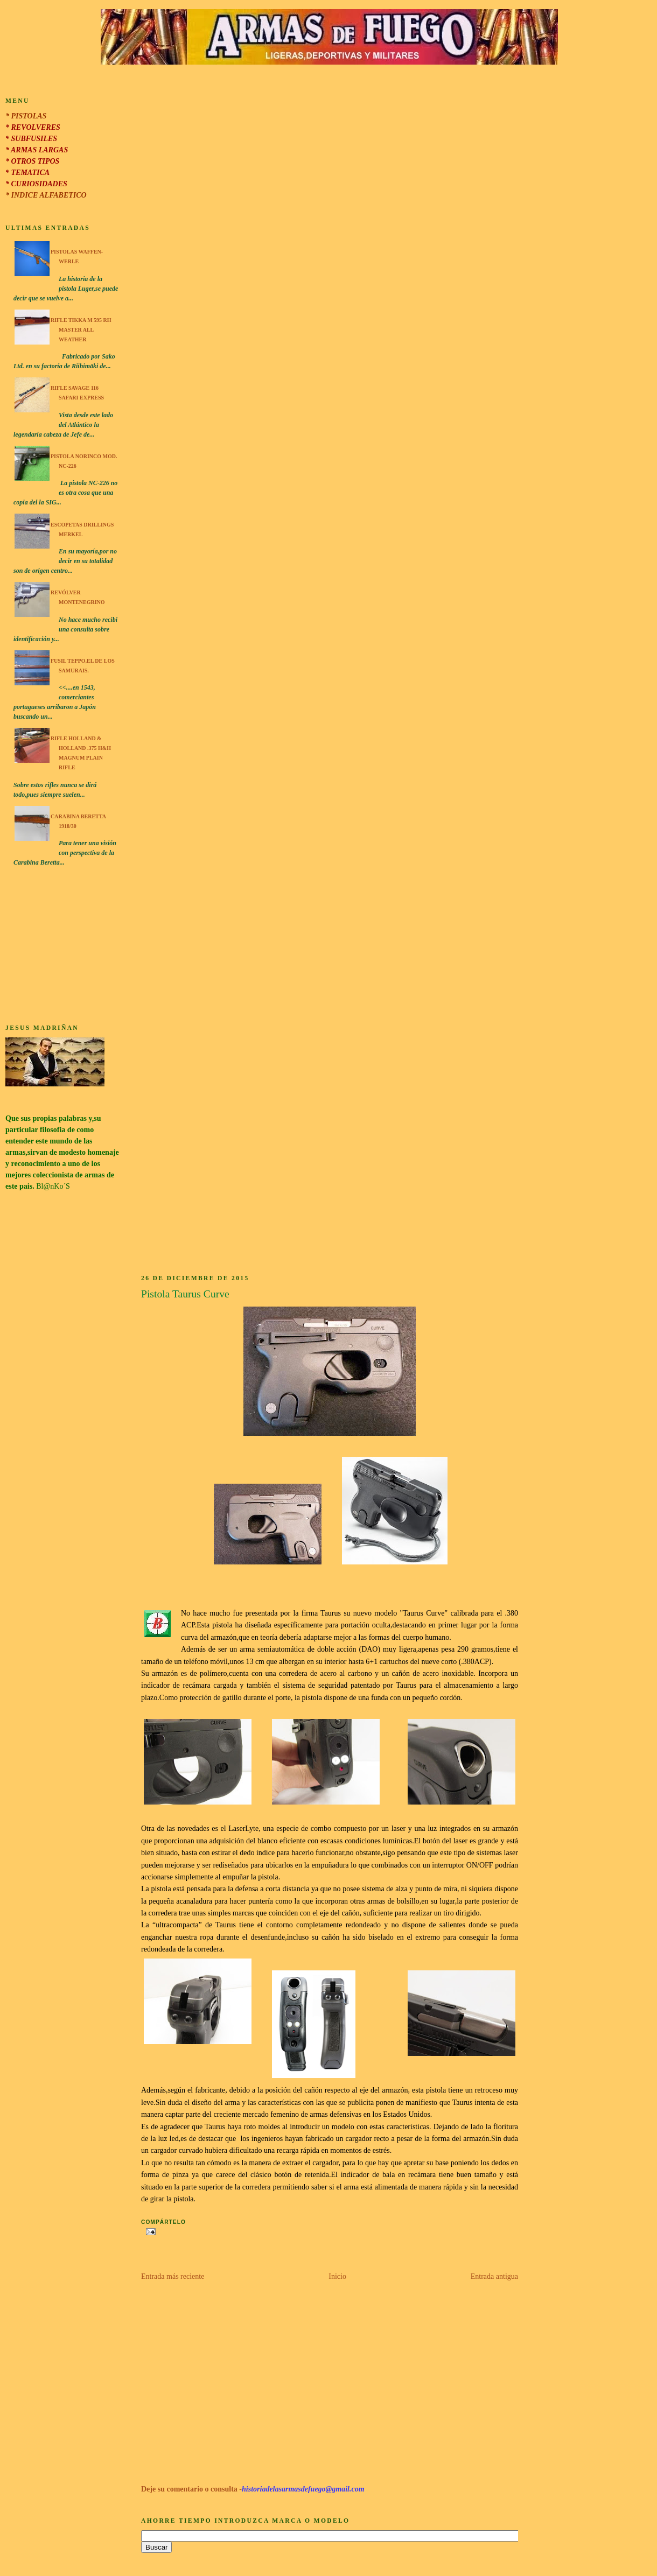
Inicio (337, 2276)
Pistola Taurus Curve (185, 1294)
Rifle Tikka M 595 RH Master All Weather (81, 329)
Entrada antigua (494, 2276)
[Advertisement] (62, 947)
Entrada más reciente (172, 2276)
